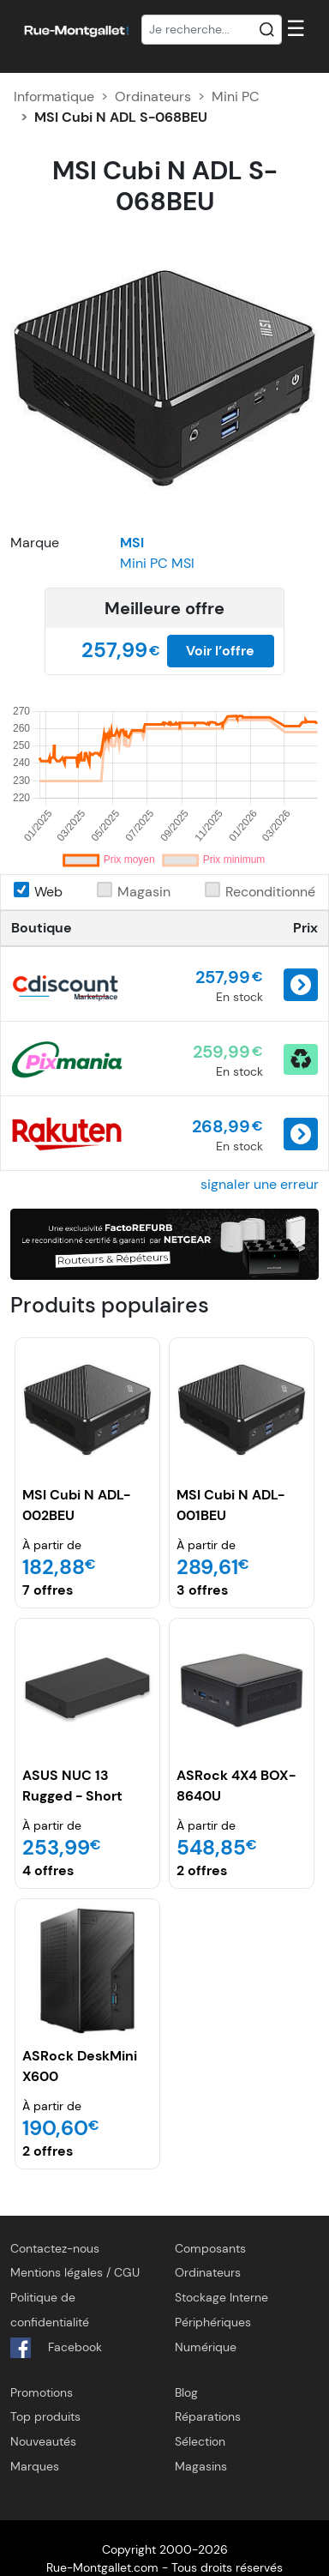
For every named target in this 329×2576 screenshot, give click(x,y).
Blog (186, 2392)
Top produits (45, 2416)
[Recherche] (211, 30)
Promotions (41, 2392)
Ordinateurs (153, 96)
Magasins (201, 2466)
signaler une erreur (259, 1184)
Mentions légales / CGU (75, 2272)
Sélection (200, 2441)
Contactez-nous (54, 2248)
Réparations (208, 2416)
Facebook (56, 2348)
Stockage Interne (221, 2297)
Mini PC (236, 96)
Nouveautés (43, 2441)
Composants (210, 2248)
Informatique (54, 96)
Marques (34, 2466)
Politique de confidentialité (49, 2309)
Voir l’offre (220, 651)
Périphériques (213, 2322)
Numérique (205, 2347)
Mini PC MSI (157, 563)
